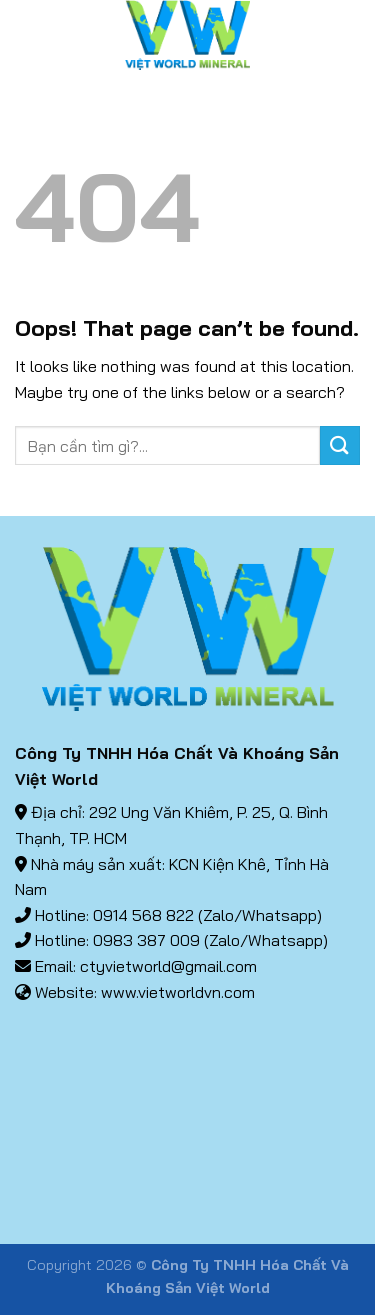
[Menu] (27, 34)
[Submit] (340, 445)
